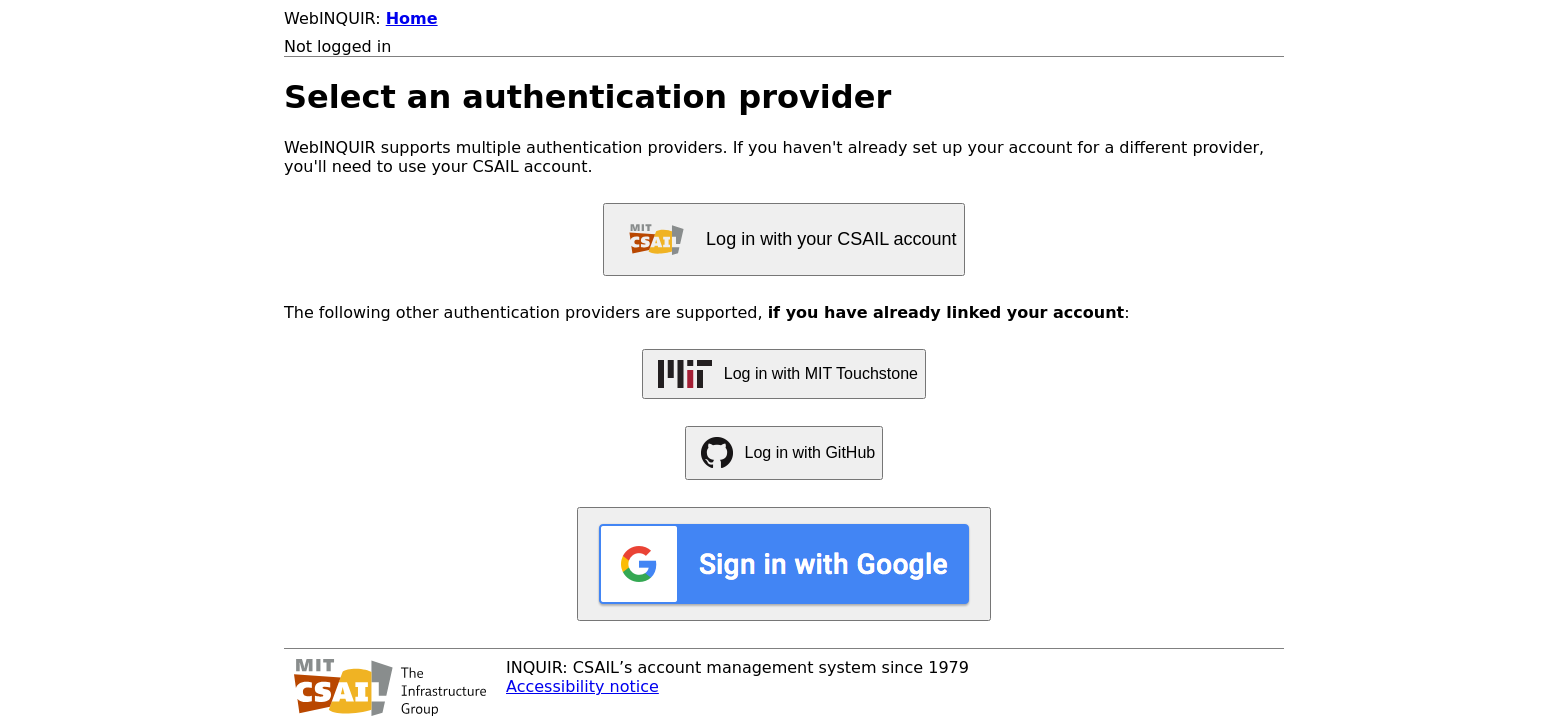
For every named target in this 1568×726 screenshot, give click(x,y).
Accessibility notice (582, 686)
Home (412, 18)
